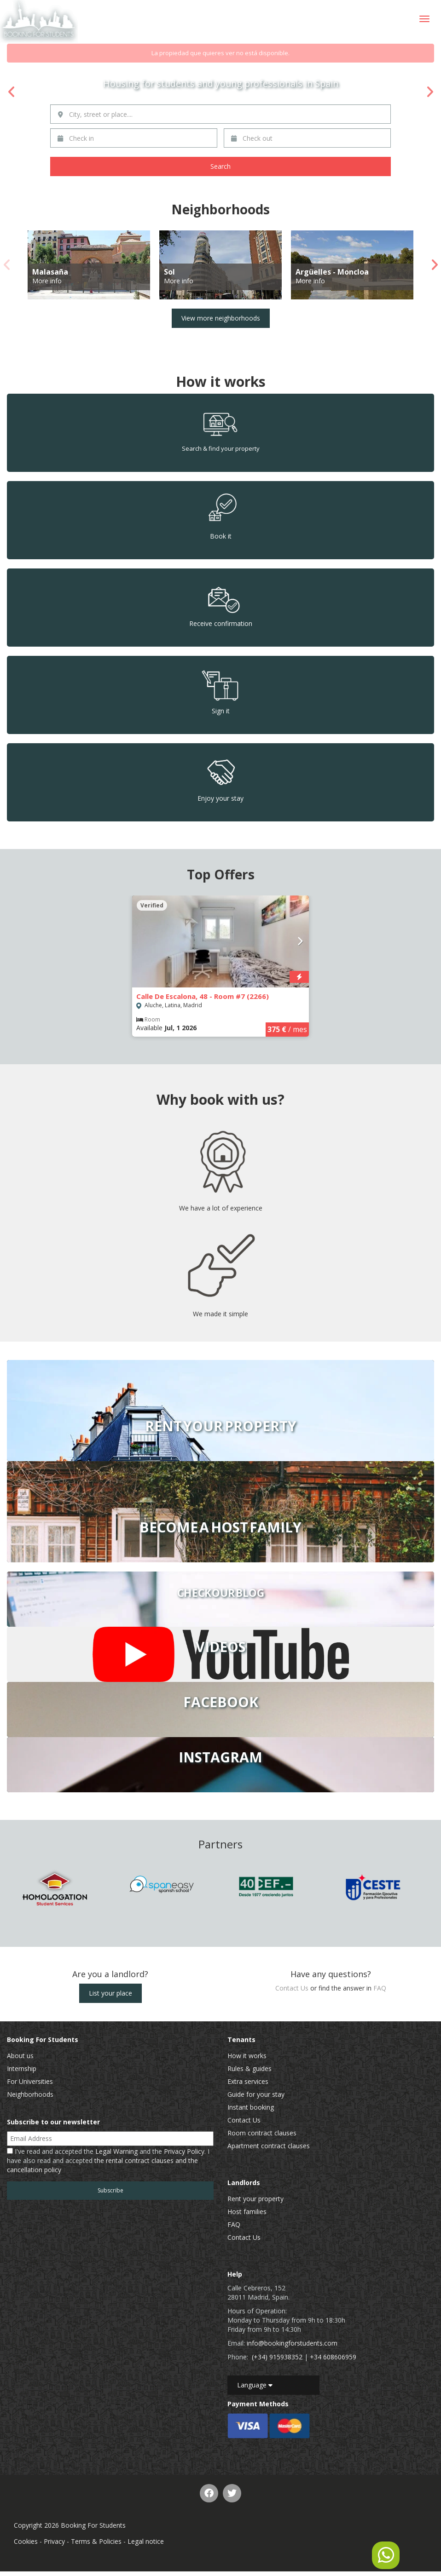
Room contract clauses (261, 2132)
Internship (21, 2068)
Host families (247, 2211)
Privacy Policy (184, 2151)
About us (20, 2055)
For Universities (30, 2081)
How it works (247, 2055)
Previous (11, 92)
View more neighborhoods (220, 318)
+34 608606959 (333, 2356)
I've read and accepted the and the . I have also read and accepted (108, 2160)
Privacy (54, 2541)
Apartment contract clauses (268, 2145)
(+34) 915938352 (277, 2356)
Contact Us (291, 1988)
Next (429, 92)
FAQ (379, 1988)
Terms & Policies (96, 2541)
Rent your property (255, 2198)
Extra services (247, 2081)
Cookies (26, 2541)
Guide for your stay (255, 2094)
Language (255, 2385)
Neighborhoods (30, 2094)
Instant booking (250, 2107)
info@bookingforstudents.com (292, 2343)
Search (220, 166)
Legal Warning (116, 2151)
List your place (110, 1993)
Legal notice (146, 2541)
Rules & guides (249, 2068)
